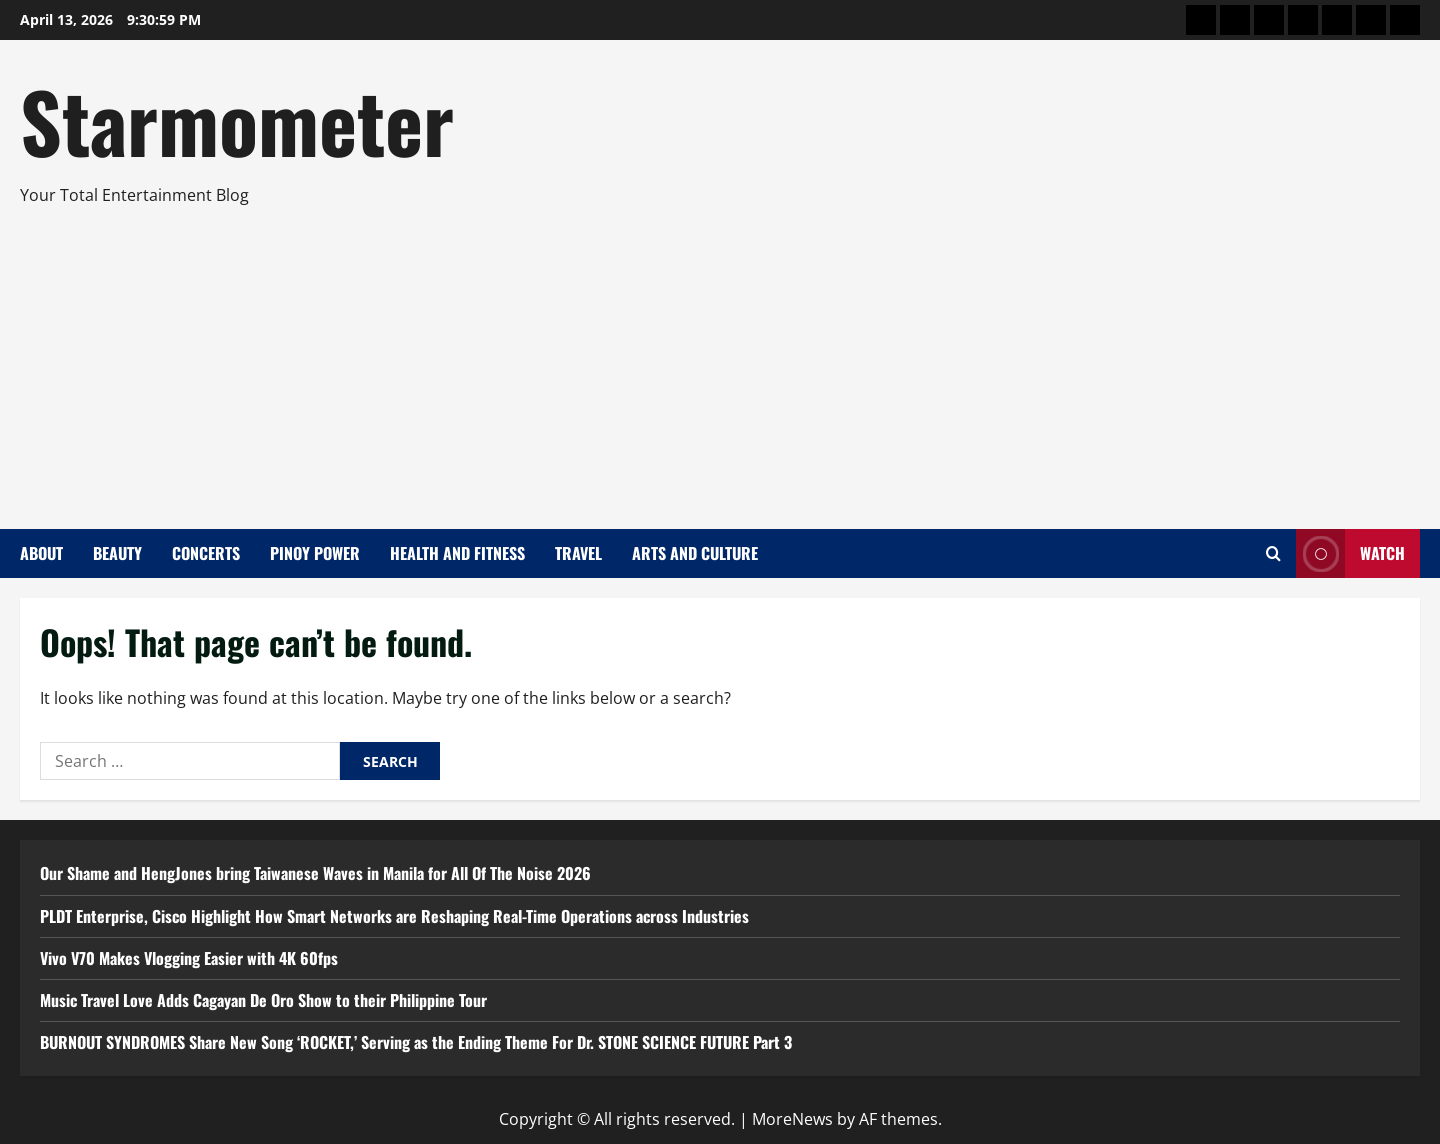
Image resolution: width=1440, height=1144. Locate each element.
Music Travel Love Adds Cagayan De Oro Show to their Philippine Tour (263, 1000)
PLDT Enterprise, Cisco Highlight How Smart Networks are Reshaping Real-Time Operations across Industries (394, 916)
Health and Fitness (457, 553)
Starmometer (237, 120)
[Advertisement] (715, 359)
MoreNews (792, 1119)
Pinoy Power (315, 553)
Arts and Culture (695, 553)
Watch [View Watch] (1350, 553)
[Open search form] (1273, 553)
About (41, 553)
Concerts (206, 553)
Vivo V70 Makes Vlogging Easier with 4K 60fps (189, 958)
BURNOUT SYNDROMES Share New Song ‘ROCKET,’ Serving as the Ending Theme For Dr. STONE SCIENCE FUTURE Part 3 (416, 1042)
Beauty (117, 553)
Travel (578, 553)
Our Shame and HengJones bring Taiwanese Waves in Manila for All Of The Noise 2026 (315, 873)
